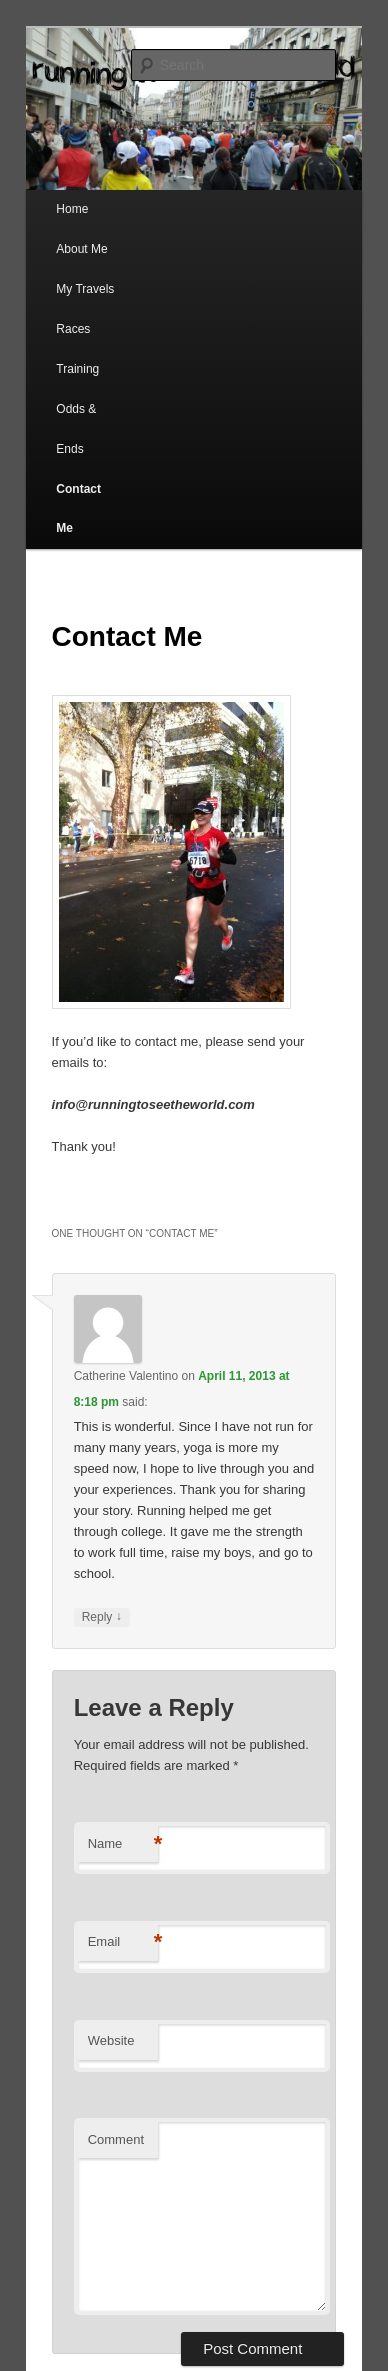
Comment (116, 2139)
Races (73, 329)
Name (123, 1844)
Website (111, 2040)
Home (72, 209)
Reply (102, 1617)
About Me (81, 249)
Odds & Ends (76, 429)
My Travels (85, 289)
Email (123, 1942)
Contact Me (78, 509)
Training (77, 369)
